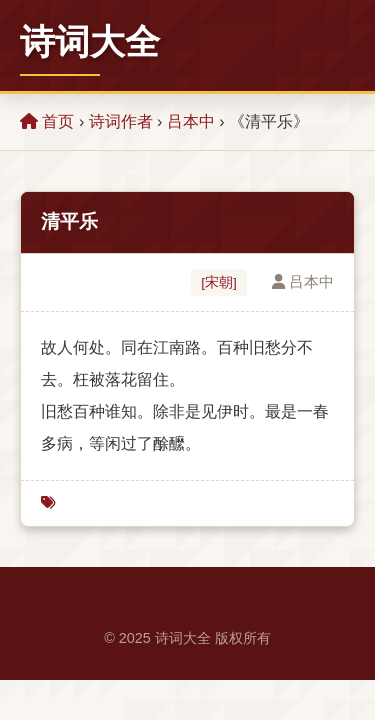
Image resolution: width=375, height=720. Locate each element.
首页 (47, 121)
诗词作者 (121, 121)
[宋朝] (219, 282)
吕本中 (191, 121)
